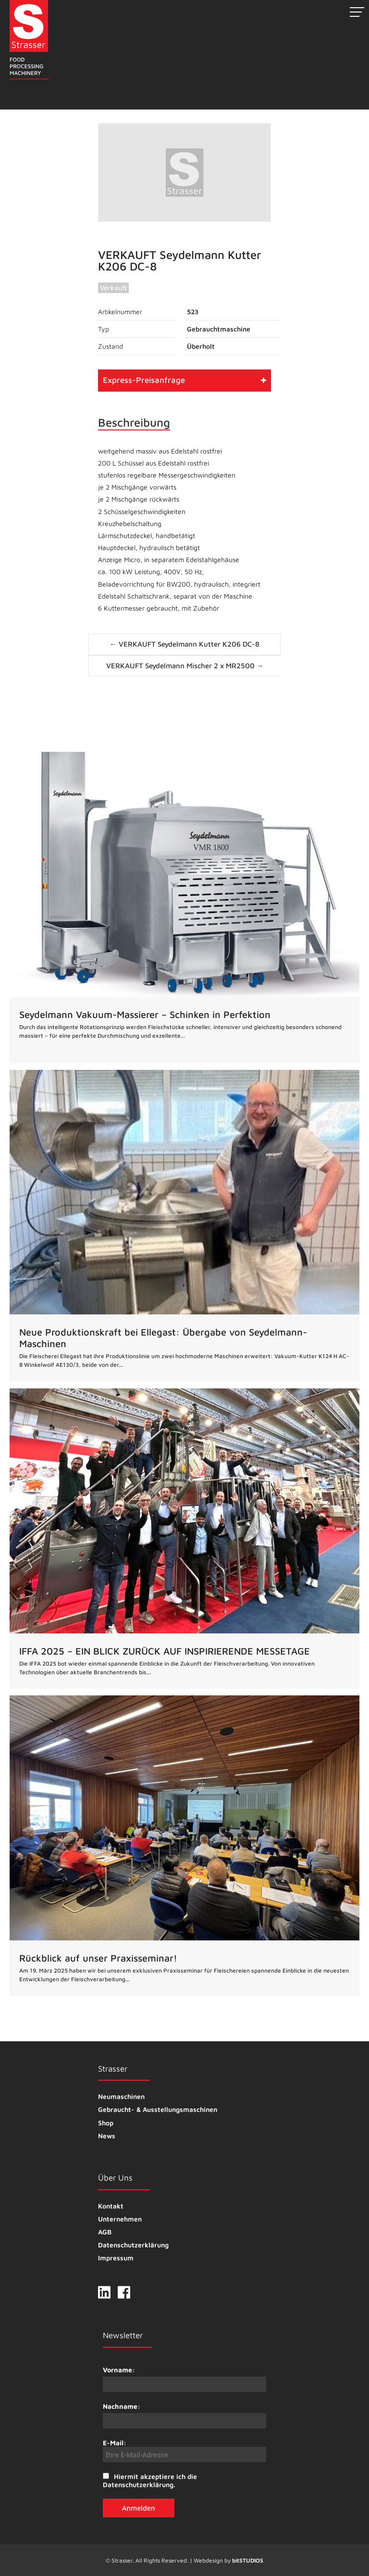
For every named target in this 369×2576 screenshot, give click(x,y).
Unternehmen (120, 2219)
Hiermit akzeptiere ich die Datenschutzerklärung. (150, 2480)
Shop (105, 2123)
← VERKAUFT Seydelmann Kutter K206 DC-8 (184, 644)
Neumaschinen (121, 2096)
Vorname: (119, 2370)
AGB (104, 2232)
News (106, 2136)
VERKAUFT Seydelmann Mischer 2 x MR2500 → (185, 666)
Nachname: (121, 2406)
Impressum (116, 2258)
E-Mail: (184, 2450)
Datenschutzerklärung (133, 2245)
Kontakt (110, 2206)
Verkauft (113, 287)
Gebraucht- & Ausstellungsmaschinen (157, 2109)
